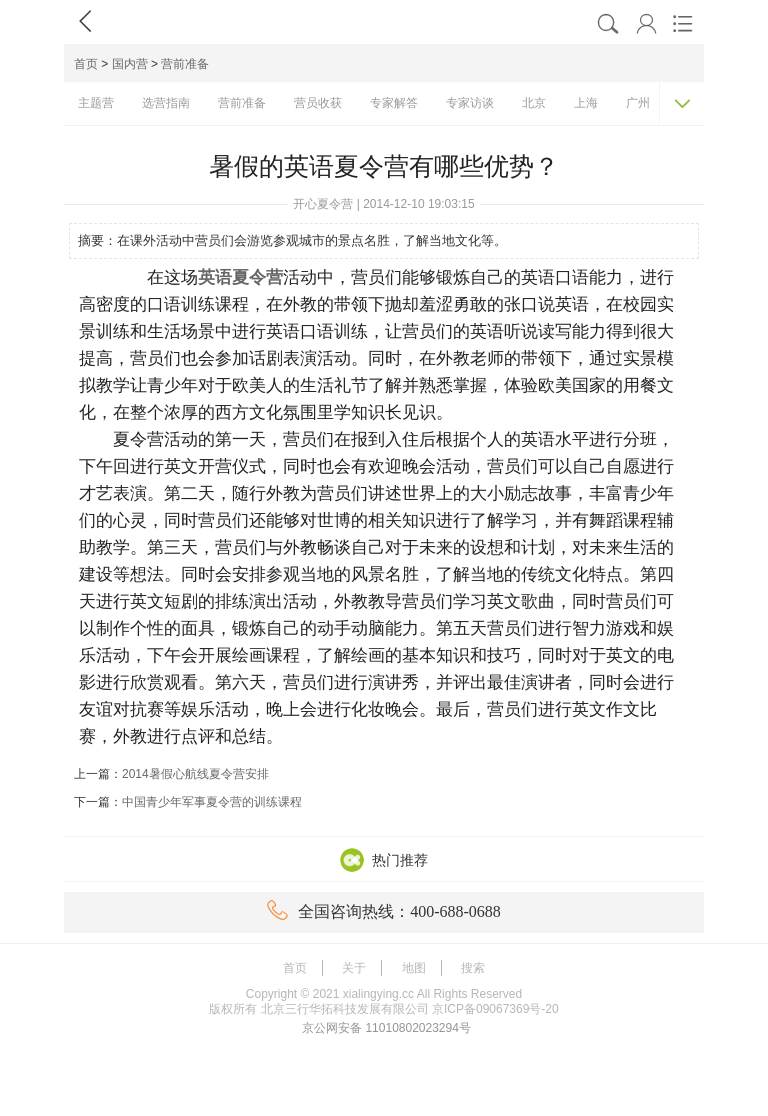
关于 (354, 968)
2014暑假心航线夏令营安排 (195, 774)
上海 (586, 103)
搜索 (473, 968)
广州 (638, 103)
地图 (414, 968)
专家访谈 (470, 103)
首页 (86, 64)
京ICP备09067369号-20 (495, 1009)
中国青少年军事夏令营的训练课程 (212, 802)
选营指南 (166, 103)
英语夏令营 (240, 277)
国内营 (130, 64)
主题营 (96, 103)
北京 (534, 103)
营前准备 (185, 64)
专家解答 (394, 103)
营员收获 (318, 103)
